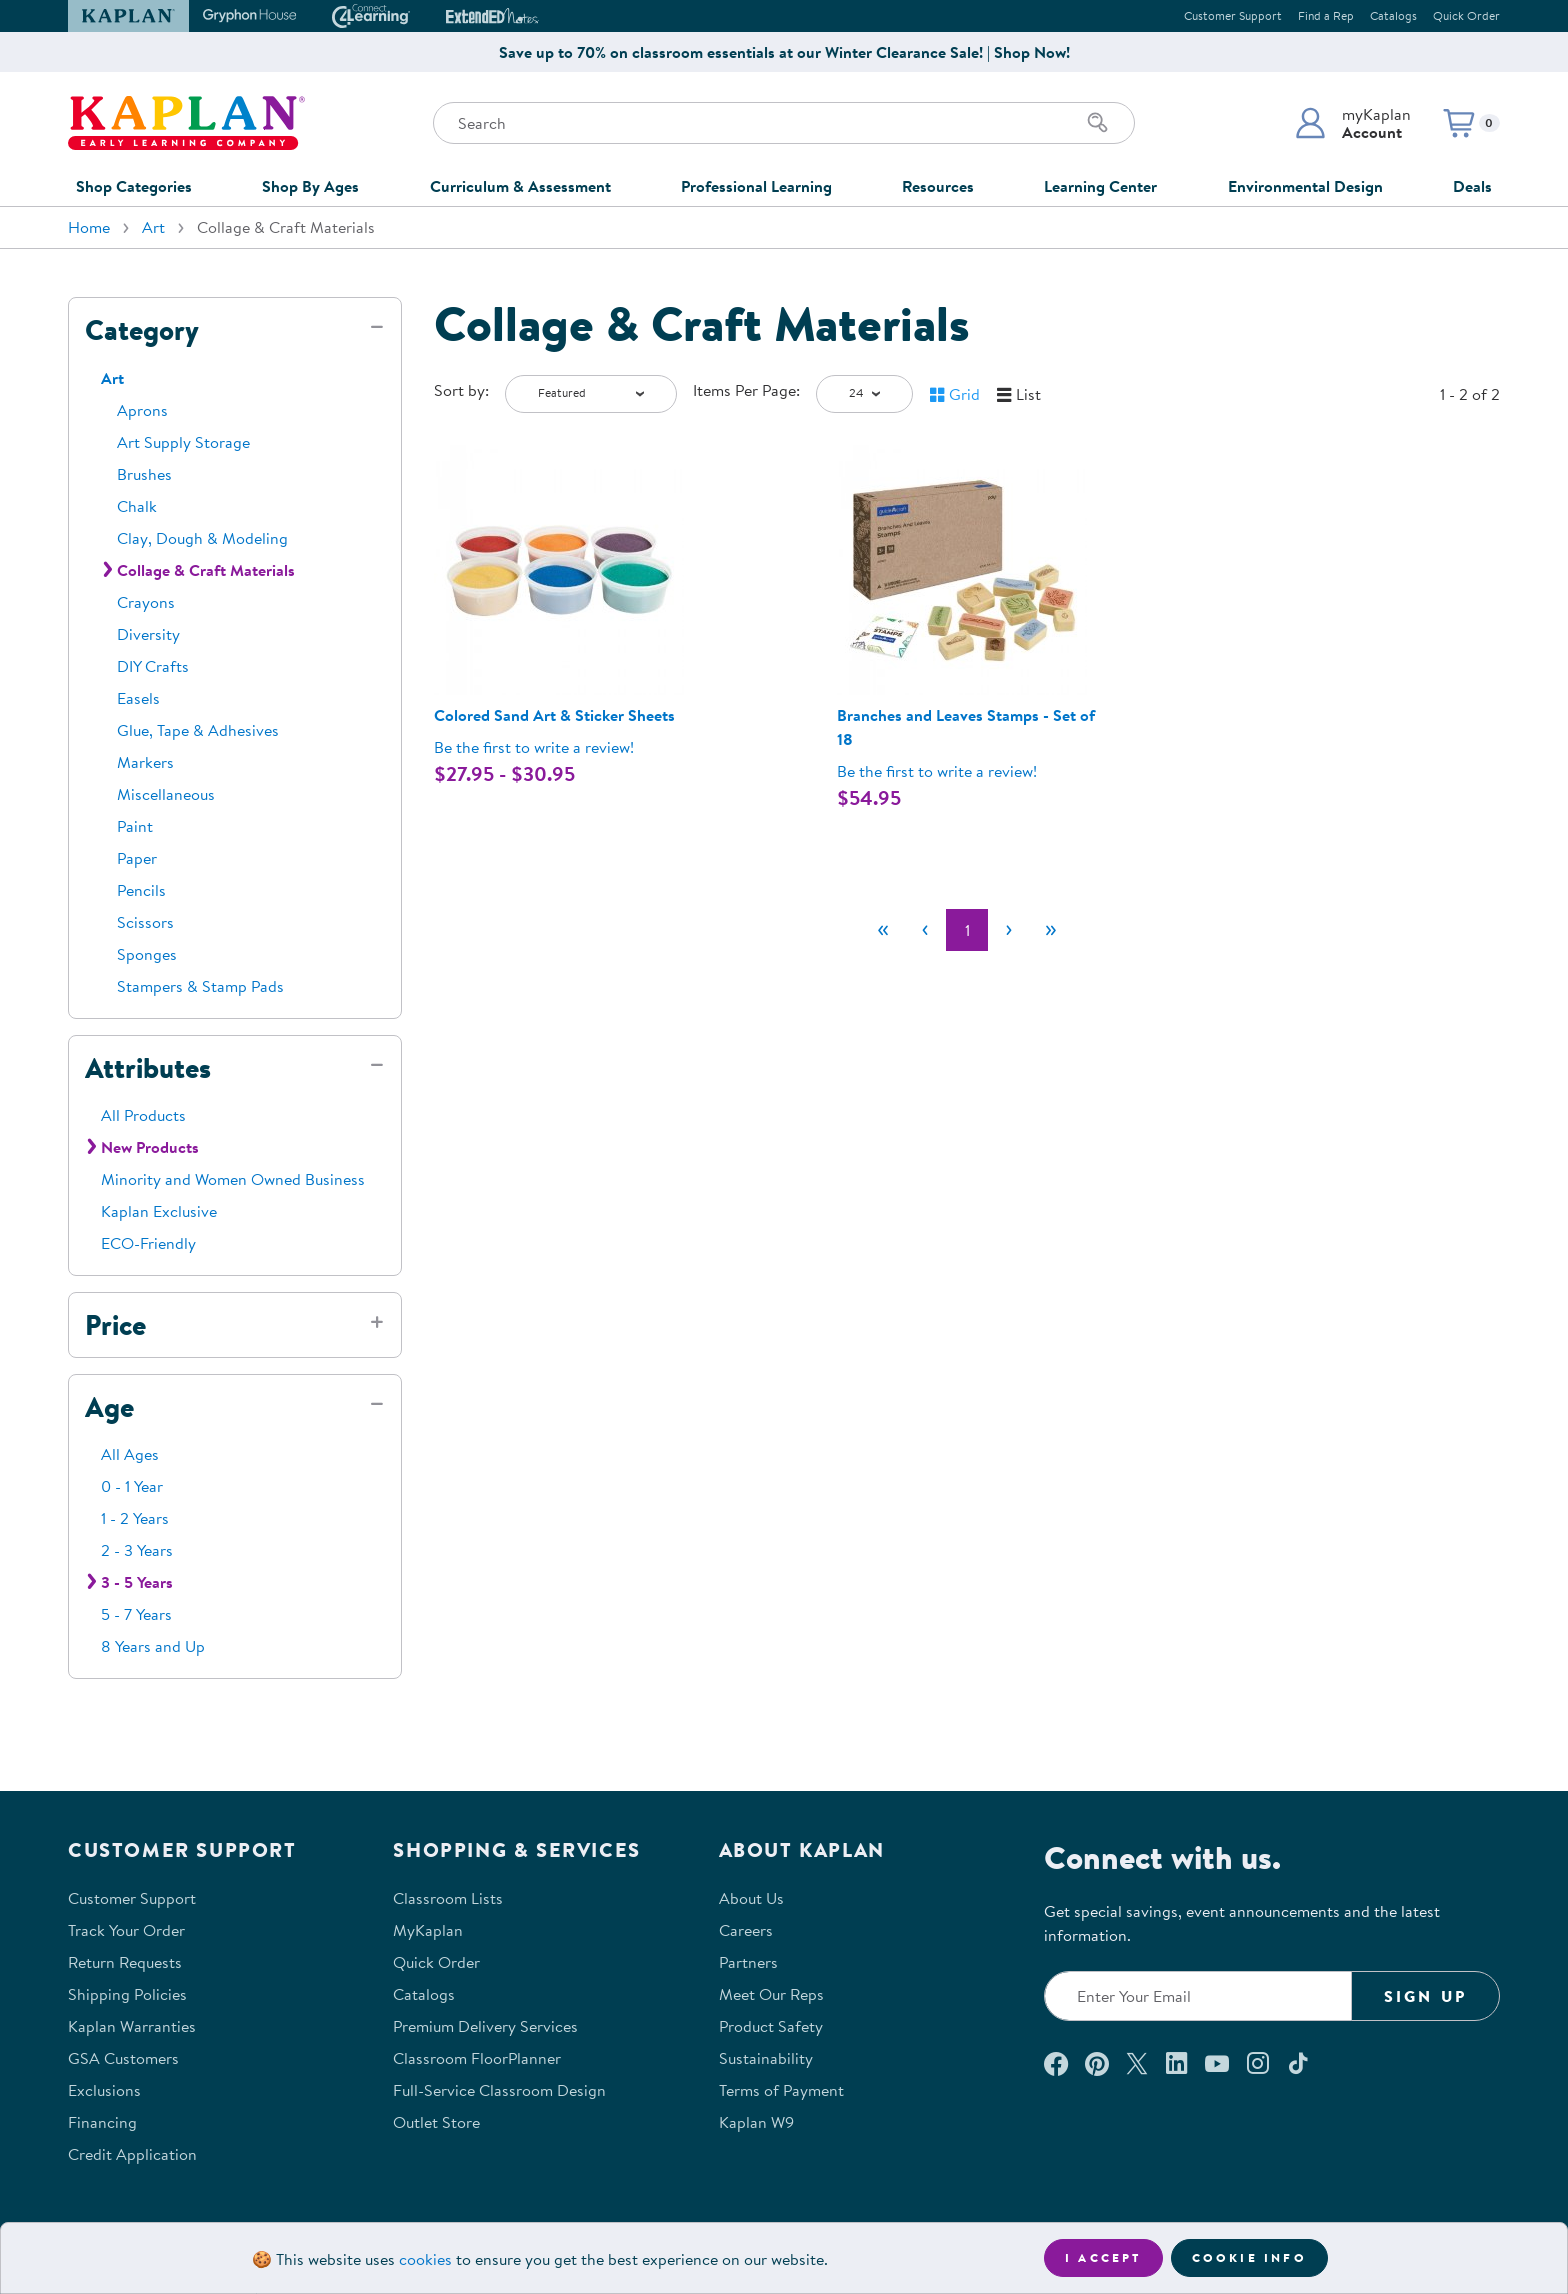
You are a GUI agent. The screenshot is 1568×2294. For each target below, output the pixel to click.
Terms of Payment (781, 2090)
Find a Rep (1326, 15)
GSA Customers (123, 2058)
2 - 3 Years (137, 1550)
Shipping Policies (127, 1994)
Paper (137, 858)
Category (142, 330)
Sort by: (461, 390)
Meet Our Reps (771, 1994)
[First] (883, 930)
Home (89, 227)
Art (153, 227)
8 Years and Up (153, 1646)
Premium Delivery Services (485, 2026)
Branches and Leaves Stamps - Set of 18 (966, 727)
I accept (1103, 2257)
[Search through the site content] (784, 123)
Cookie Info (1249, 2257)
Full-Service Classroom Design (499, 2090)
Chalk (137, 506)
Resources (938, 186)
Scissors (145, 922)
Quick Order (1466, 15)
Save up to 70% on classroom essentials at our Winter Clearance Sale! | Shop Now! (784, 52)
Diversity (148, 634)
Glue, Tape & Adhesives (198, 730)
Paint (135, 826)
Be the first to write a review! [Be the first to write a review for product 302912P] (534, 747)
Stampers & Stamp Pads (200, 986)
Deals (1472, 186)
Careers (746, 1930)
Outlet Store (436, 2122)
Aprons (142, 410)
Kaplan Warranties (132, 2026)
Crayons (146, 602)
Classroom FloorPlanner (477, 2058)
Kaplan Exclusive (159, 1211)
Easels (138, 698)
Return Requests (125, 1962)
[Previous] (925, 930)
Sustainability (766, 2058)
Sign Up (1425, 1996)
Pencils (141, 890)
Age (109, 1407)
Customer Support (1233, 15)
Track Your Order (126, 1930)
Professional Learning (756, 186)
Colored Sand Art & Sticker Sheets (554, 715)
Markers (145, 762)
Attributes (148, 1068)
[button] (1352, 123)
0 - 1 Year (132, 1486)
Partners (748, 1962)
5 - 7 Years (136, 1614)
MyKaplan (428, 1930)
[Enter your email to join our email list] (1198, 1996)
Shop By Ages (310, 186)
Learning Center (1100, 186)
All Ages (130, 1454)
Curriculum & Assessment (520, 186)
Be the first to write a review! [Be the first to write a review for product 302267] (937, 771)
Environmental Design (1305, 186)
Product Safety (771, 2026)
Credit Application (132, 2154)
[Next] (1009, 930)
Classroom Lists (448, 1898)
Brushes (144, 474)
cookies (425, 2259)
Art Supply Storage (183, 442)
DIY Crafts (153, 666)
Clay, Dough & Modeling (202, 538)
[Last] (1051, 930)
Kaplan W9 (756, 2122)
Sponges (147, 954)
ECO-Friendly (148, 1243)
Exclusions (104, 2090)
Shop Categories (134, 186)
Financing (102, 2122)
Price (115, 1325)
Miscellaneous (166, 794)
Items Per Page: (746, 390)
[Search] (1098, 123)
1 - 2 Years (135, 1518)
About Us (751, 1898)
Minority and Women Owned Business (233, 1179)
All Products (143, 1115)
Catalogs (1393, 15)
